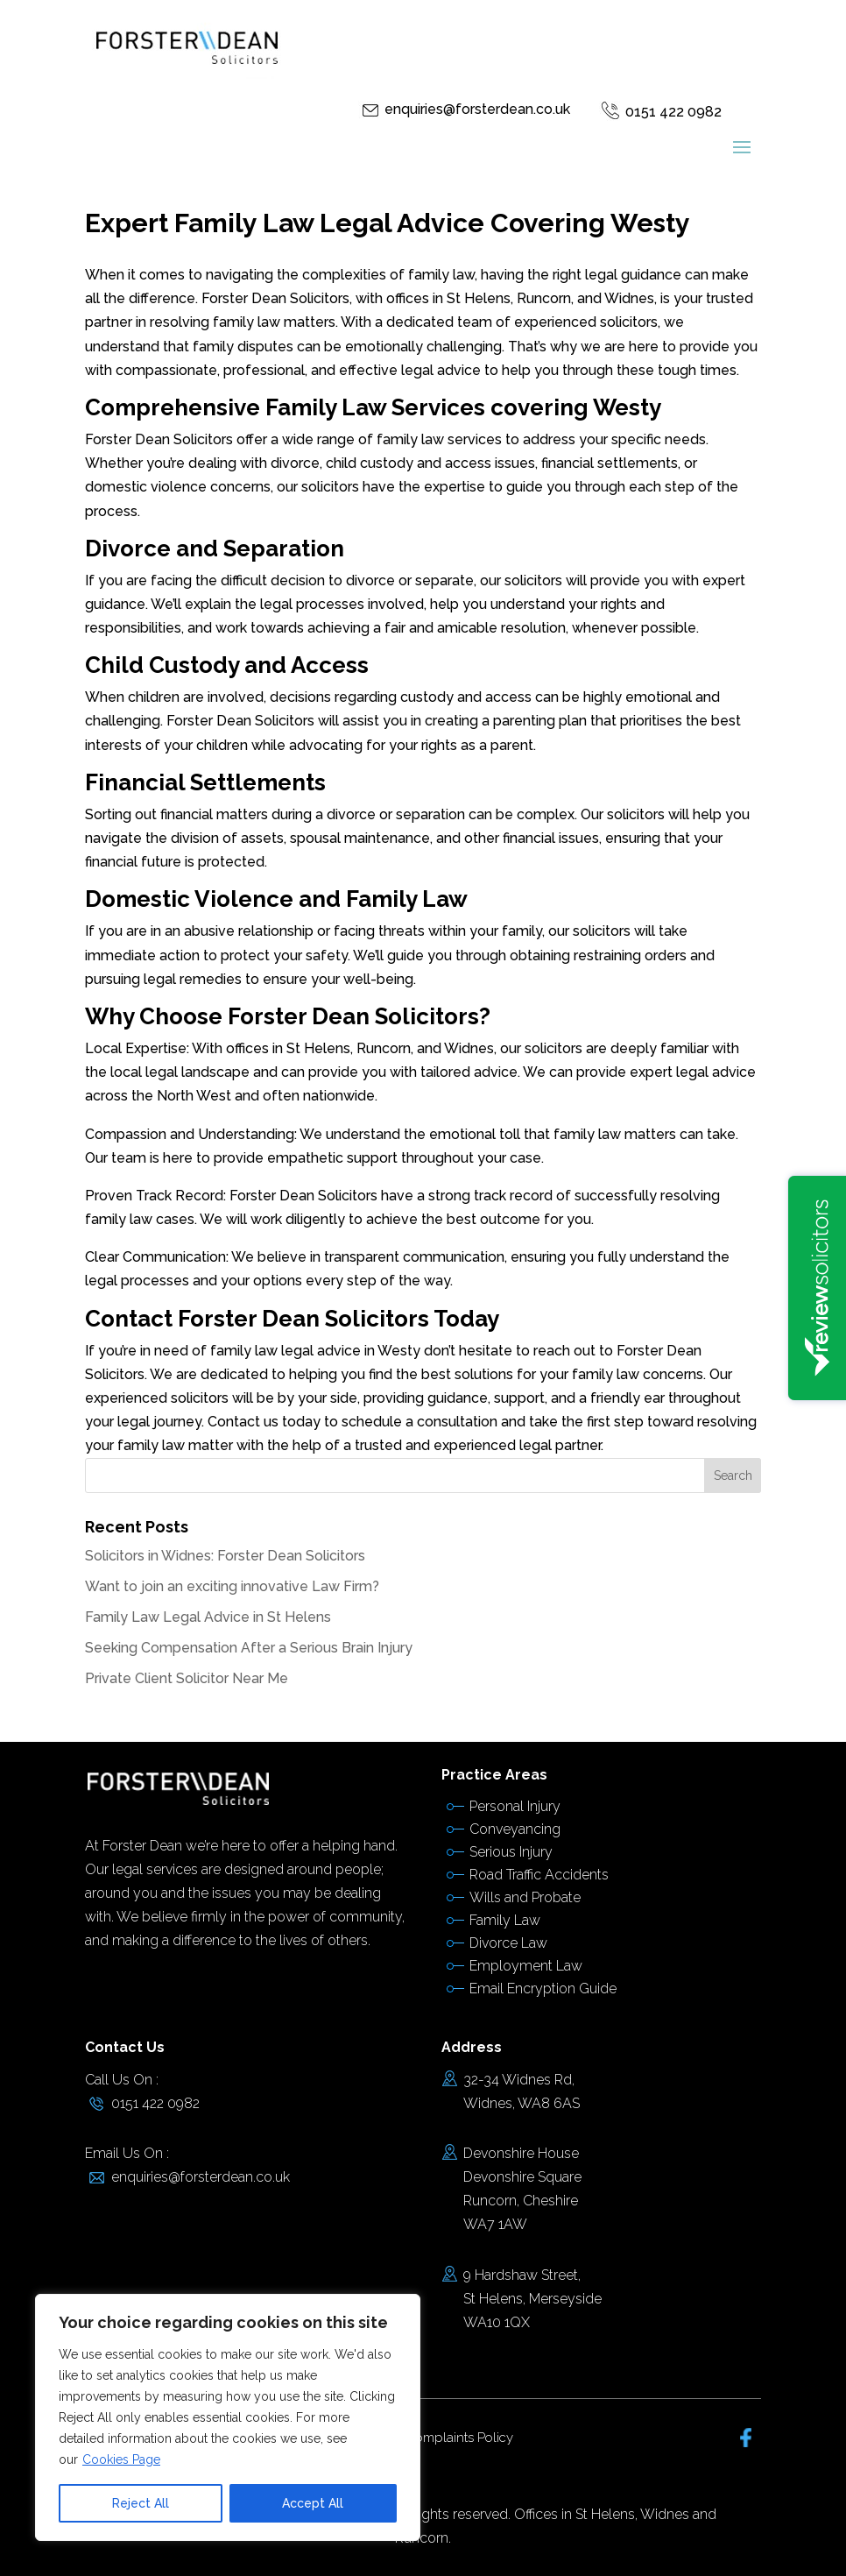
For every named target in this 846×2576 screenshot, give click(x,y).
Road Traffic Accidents (539, 1874)
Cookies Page (121, 2459)
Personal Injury (514, 1806)
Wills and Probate (525, 1897)
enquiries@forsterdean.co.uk (477, 109)
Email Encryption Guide (543, 1988)
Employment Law (525, 1965)
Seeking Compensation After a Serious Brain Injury (248, 1647)
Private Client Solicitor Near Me (186, 1678)
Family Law (504, 1920)
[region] (227, 2417)
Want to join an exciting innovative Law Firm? (232, 1586)
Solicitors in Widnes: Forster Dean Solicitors (225, 1555)
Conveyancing (514, 1829)
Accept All (312, 2503)
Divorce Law (508, 1943)
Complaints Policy (459, 2437)
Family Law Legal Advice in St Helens (208, 1617)
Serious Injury (511, 1852)
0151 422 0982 (673, 111)
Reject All (140, 2503)
